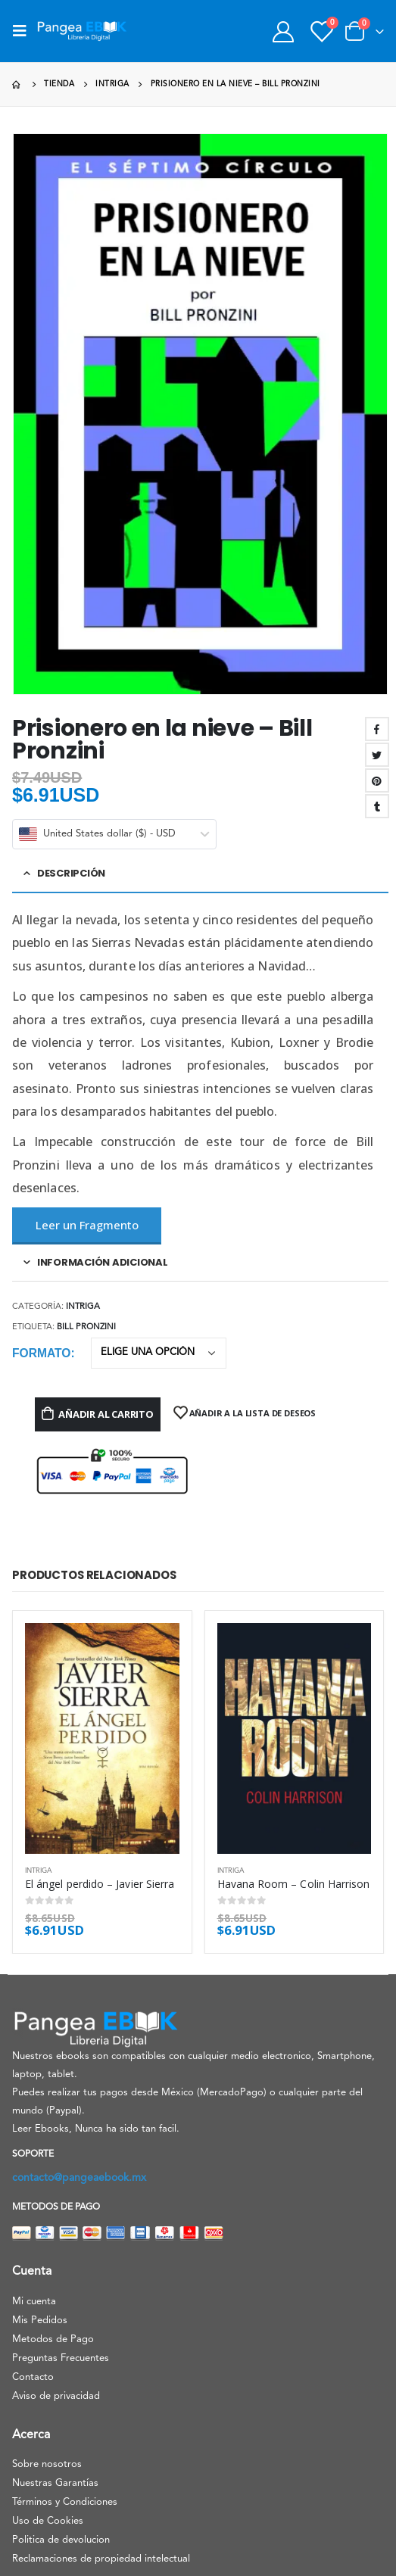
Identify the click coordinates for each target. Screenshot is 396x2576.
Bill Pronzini (86, 1327)
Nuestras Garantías (55, 2483)
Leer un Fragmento (87, 1224)
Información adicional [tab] (102, 1262)
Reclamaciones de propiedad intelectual (101, 2559)
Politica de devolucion (61, 2540)
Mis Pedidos (39, 2320)
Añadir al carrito (106, 1414)
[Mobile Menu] (24, 31)
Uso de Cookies (47, 2521)
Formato (41, 1353)
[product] (102, 1738)
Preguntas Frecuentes (60, 2358)
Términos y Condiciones (64, 2502)
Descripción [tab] (71, 873)
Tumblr (377, 806)
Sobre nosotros (47, 2464)
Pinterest (377, 780)
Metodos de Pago (53, 2339)
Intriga (83, 1307)
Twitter (377, 755)
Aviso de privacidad (56, 2396)
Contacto (33, 2377)
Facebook (377, 729)
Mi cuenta (34, 2302)
